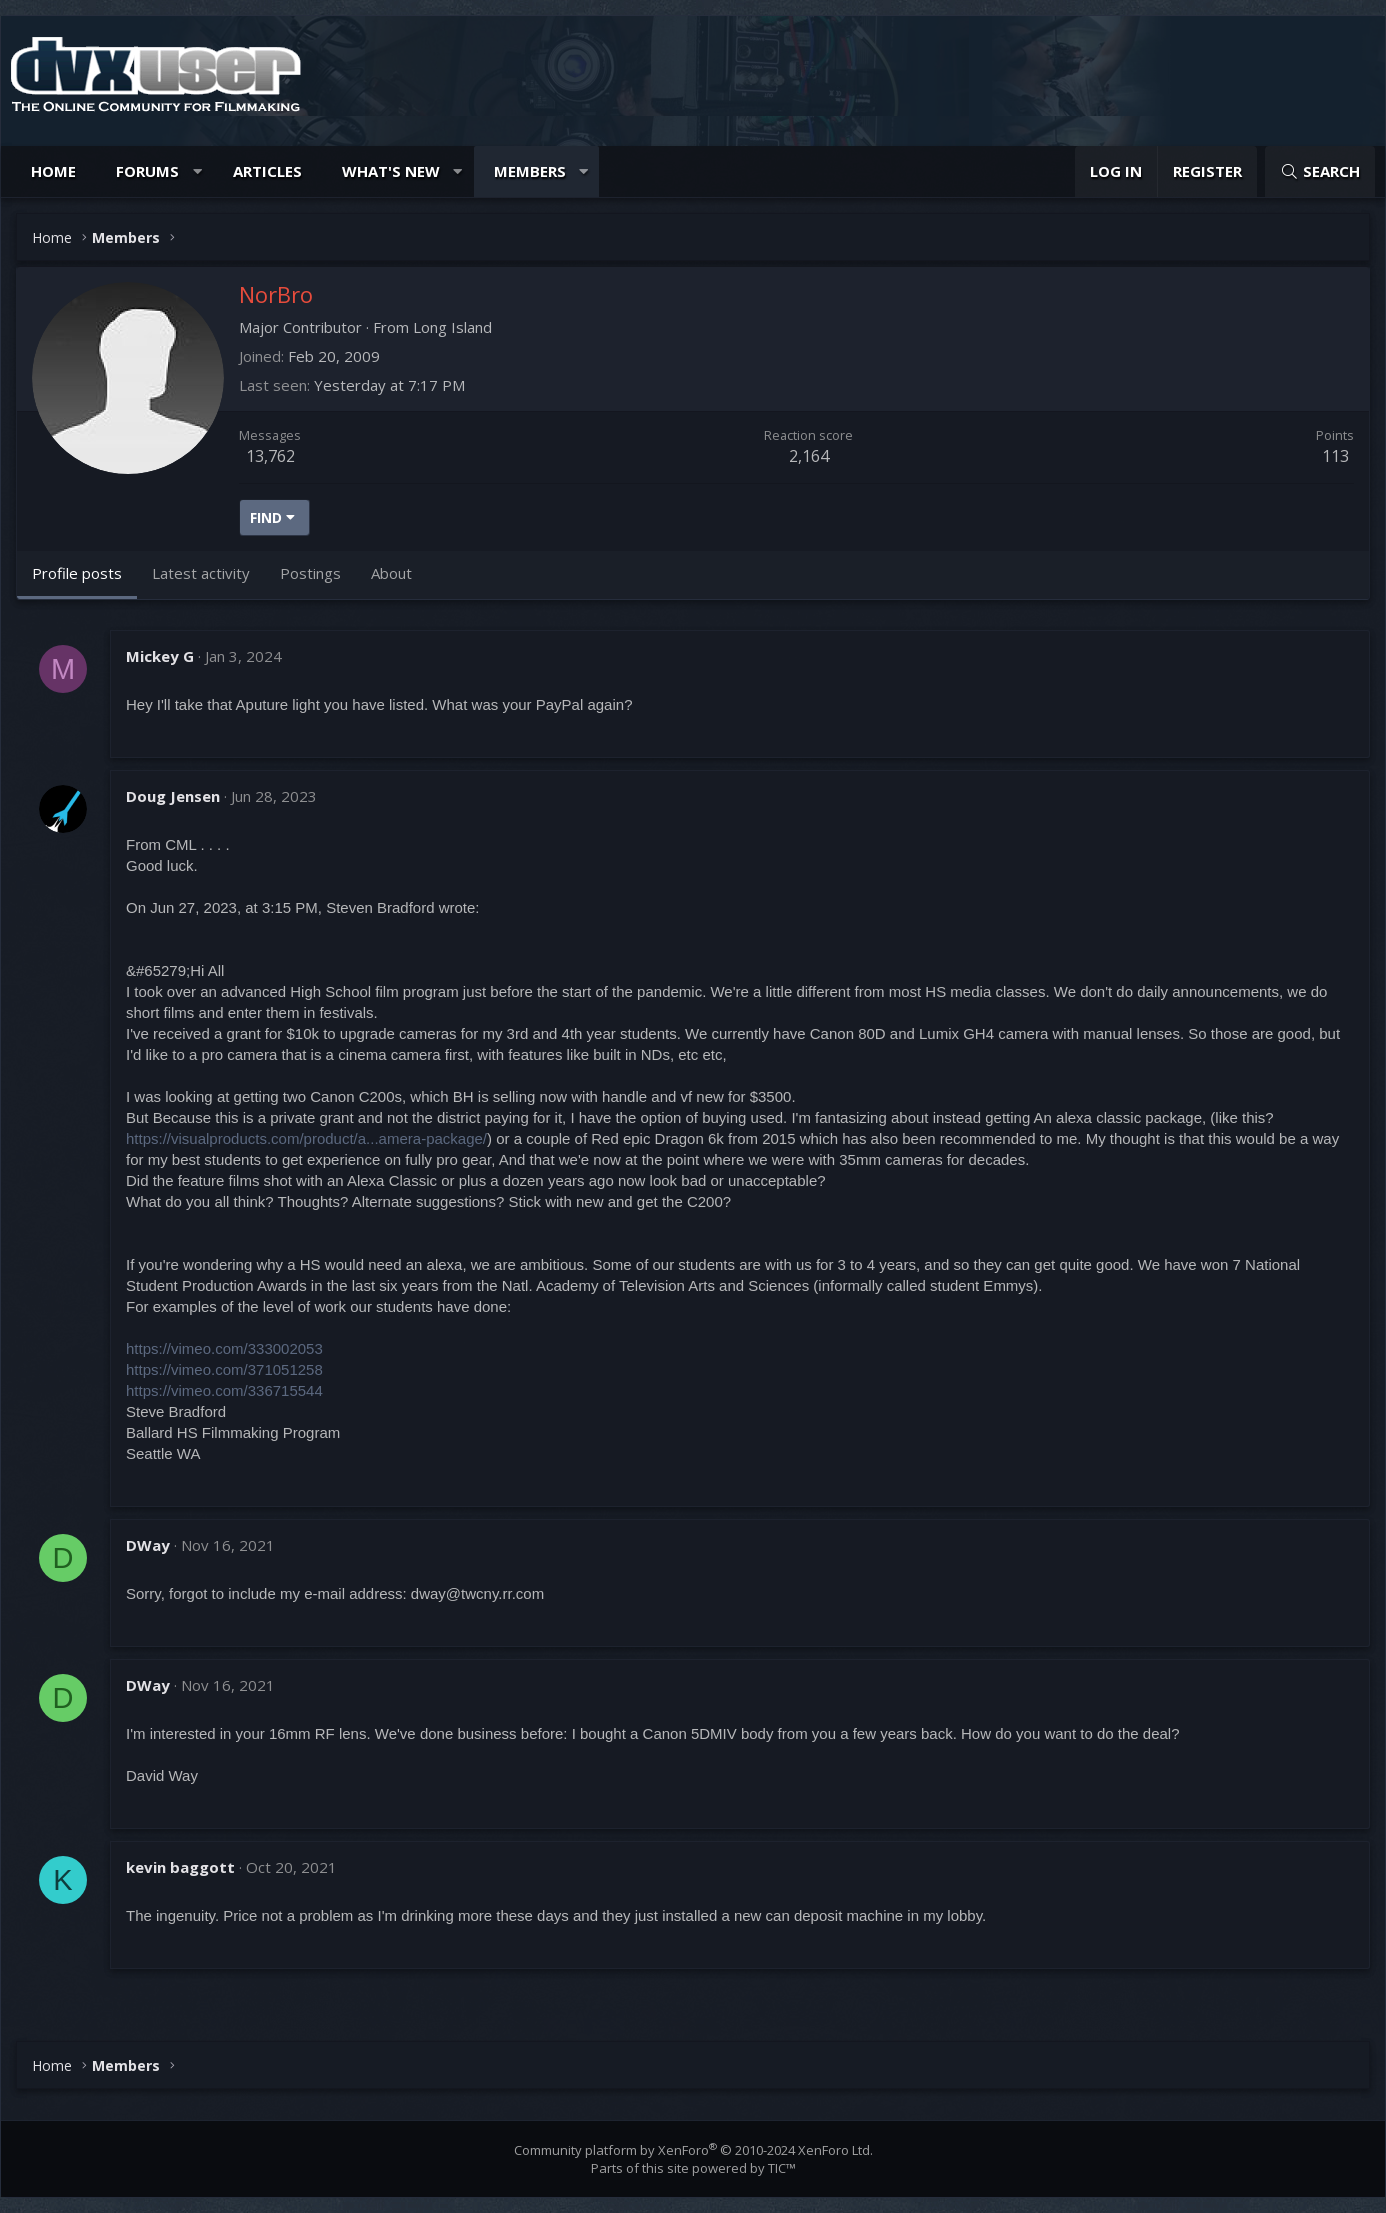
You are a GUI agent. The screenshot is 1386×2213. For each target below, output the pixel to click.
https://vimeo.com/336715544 (224, 1390)
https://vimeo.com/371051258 (224, 1369)
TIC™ (782, 2168)
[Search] (1320, 171)
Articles (267, 171)
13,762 (270, 456)
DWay (148, 1545)
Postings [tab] (310, 573)
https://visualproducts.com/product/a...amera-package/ (306, 1138)
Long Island (452, 327)
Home (53, 171)
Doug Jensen (173, 796)
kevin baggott (180, 1867)
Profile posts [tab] (77, 573)
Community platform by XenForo (693, 2150)
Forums (147, 171)
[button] (197, 171)
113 (1335, 456)
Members (530, 171)
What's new (391, 171)
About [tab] (391, 573)
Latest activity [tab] (201, 573)
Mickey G (160, 656)
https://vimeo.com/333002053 (224, 1348)
